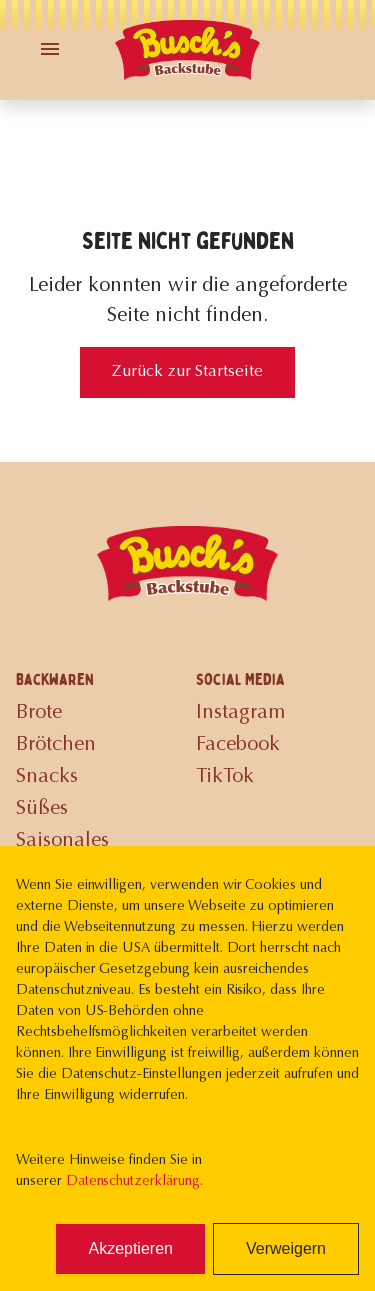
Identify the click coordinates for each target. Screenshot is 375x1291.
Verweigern (286, 1248)
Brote (39, 713)
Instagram (240, 713)
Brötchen (56, 745)
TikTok (225, 777)
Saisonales (62, 841)
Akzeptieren (130, 1248)
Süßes (42, 809)
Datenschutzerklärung (133, 1182)
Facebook (238, 745)
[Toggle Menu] (50, 49)
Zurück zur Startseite (187, 372)
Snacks (47, 777)
